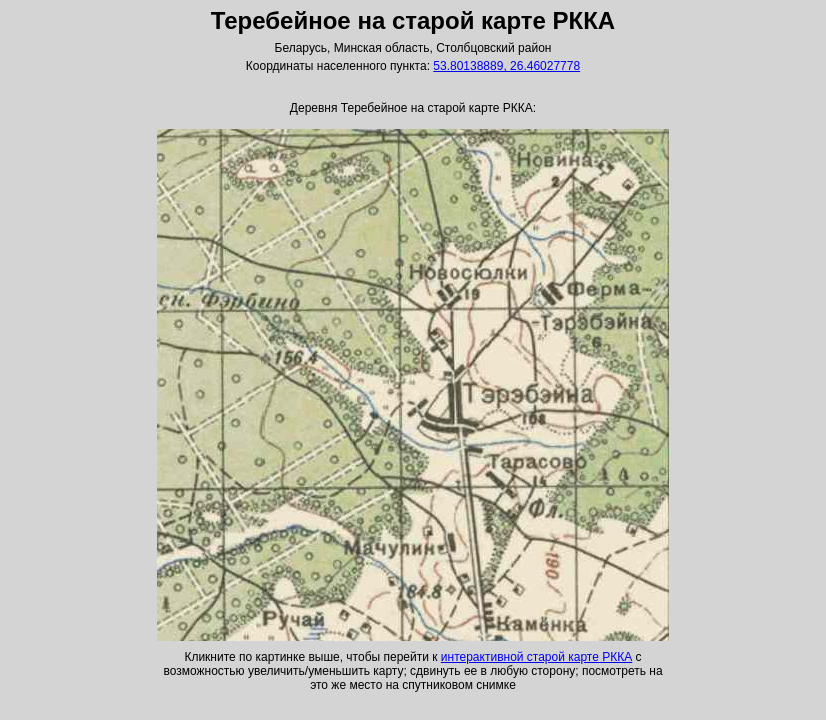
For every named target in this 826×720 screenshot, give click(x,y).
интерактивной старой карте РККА (536, 657)
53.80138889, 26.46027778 (506, 66)
